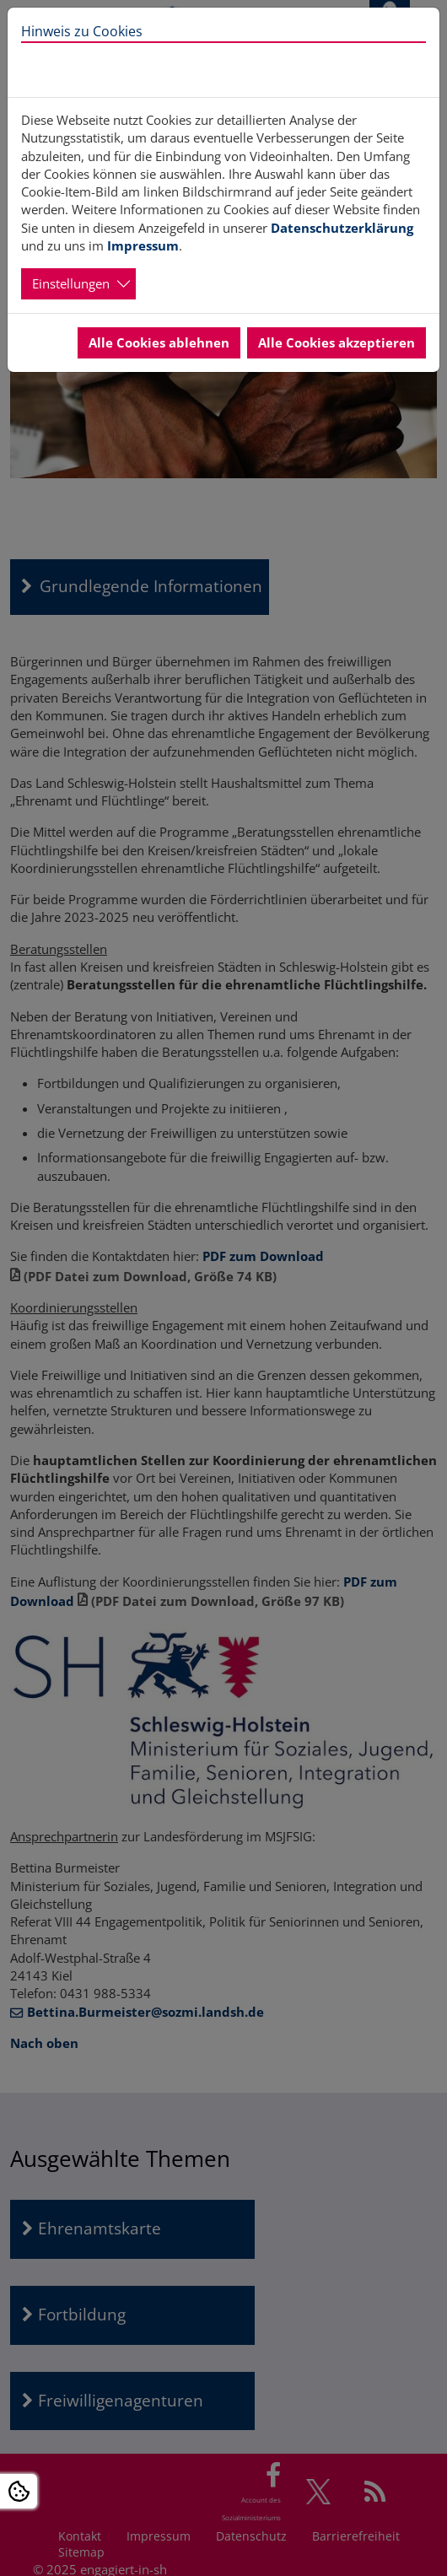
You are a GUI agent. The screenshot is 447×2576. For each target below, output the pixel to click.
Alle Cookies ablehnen (159, 342)
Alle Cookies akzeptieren (336, 342)
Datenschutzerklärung (342, 227)
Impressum (143, 245)
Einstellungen (71, 283)
